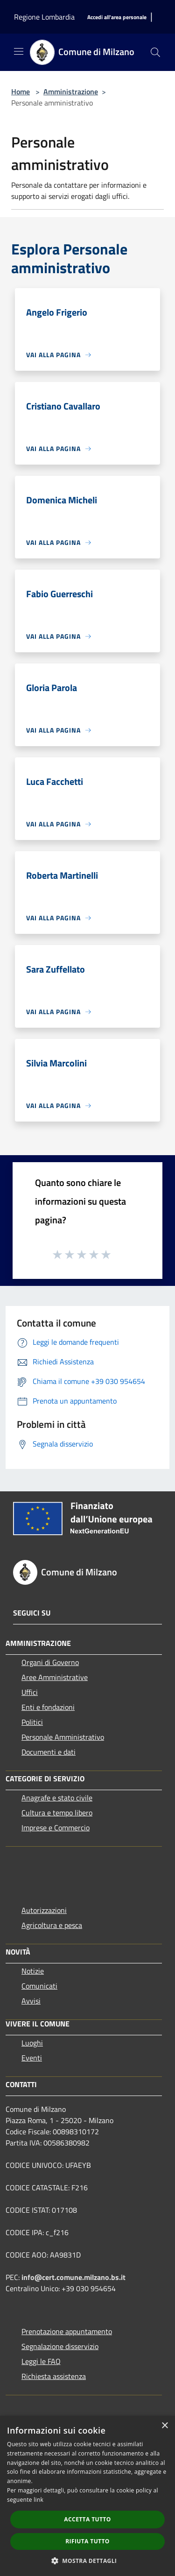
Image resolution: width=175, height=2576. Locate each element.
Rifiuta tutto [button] (87, 2541)
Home (20, 91)
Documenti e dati (48, 1751)
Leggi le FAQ (41, 2361)
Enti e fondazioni (48, 1707)
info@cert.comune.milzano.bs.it (73, 2277)
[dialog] (87, 2496)
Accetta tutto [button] (87, 2519)
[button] (87, 2560)
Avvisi (31, 2000)
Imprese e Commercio (55, 1827)
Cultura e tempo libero (56, 1812)
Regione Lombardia (44, 16)
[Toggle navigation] (18, 51)
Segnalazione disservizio (59, 2346)
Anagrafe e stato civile (56, 1797)
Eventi (31, 2057)
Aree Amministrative (54, 1677)
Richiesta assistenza (53, 2376)
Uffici (29, 1692)
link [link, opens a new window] (38, 2500)
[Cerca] (155, 52)
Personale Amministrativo (62, 1737)
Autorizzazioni (44, 1910)
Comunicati (39, 1985)
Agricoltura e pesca (51, 1925)
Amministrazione (70, 91)
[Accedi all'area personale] (117, 17)
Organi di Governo (50, 1662)
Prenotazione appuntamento (66, 2331)
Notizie (32, 1970)
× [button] (164, 2425)
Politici (32, 1722)
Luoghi (32, 2042)
